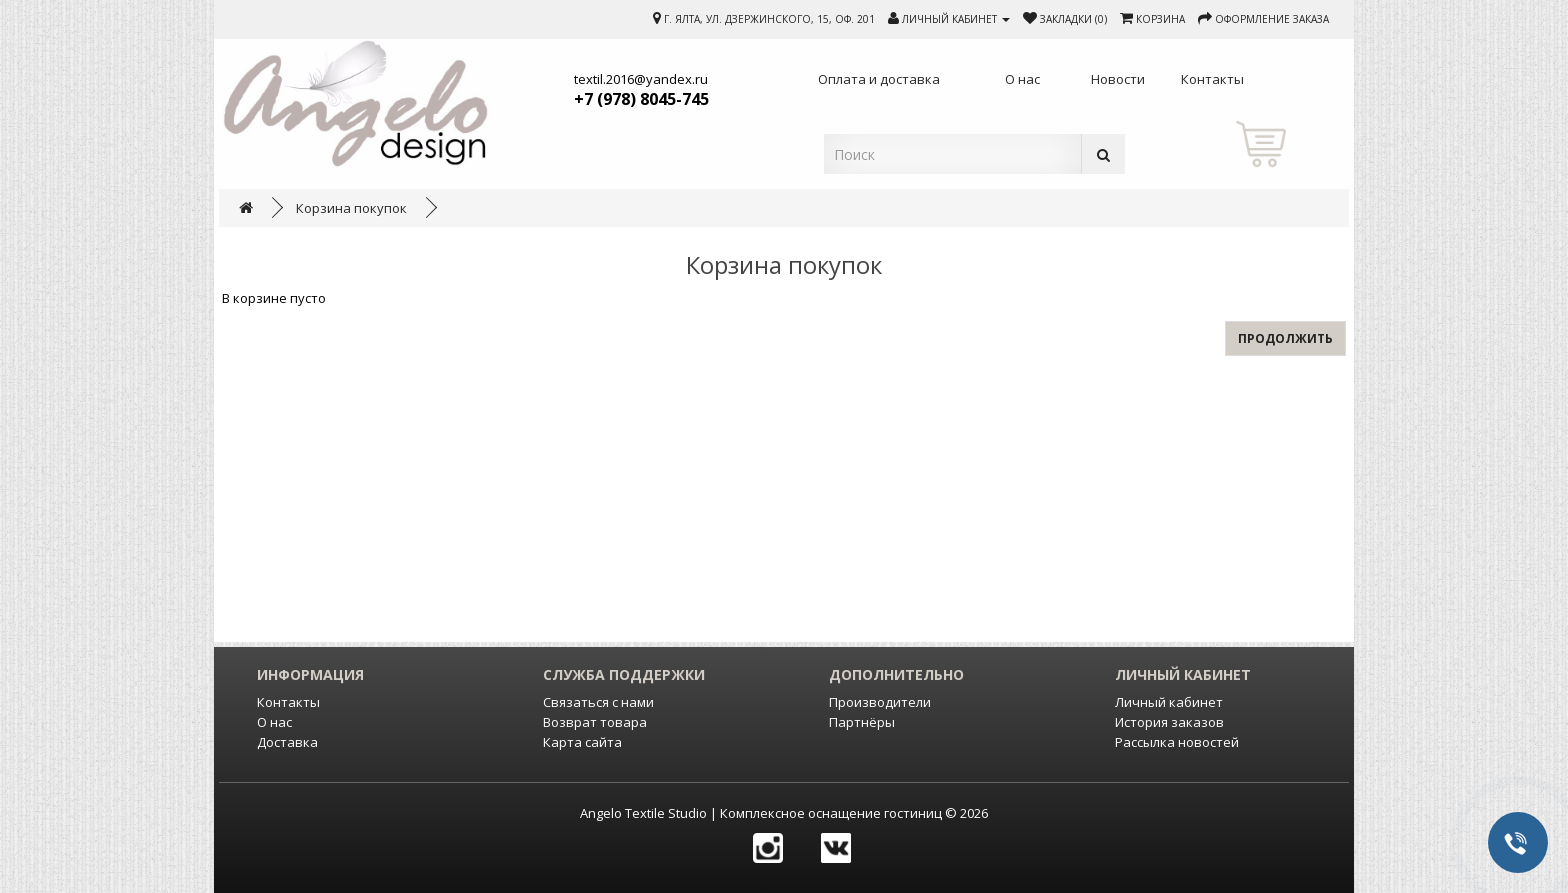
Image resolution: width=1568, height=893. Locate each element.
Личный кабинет (1169, 702)
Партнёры (862, 722)
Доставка (287, 742)
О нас (274, 722)
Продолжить (1285, 338)
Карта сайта (582, 742)
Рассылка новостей (1177, 742)
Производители (880, 702)
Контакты (288, 702)
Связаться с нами (598, 702)
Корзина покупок (351, 208)
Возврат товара (595, 722)
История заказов (1169, 722)
